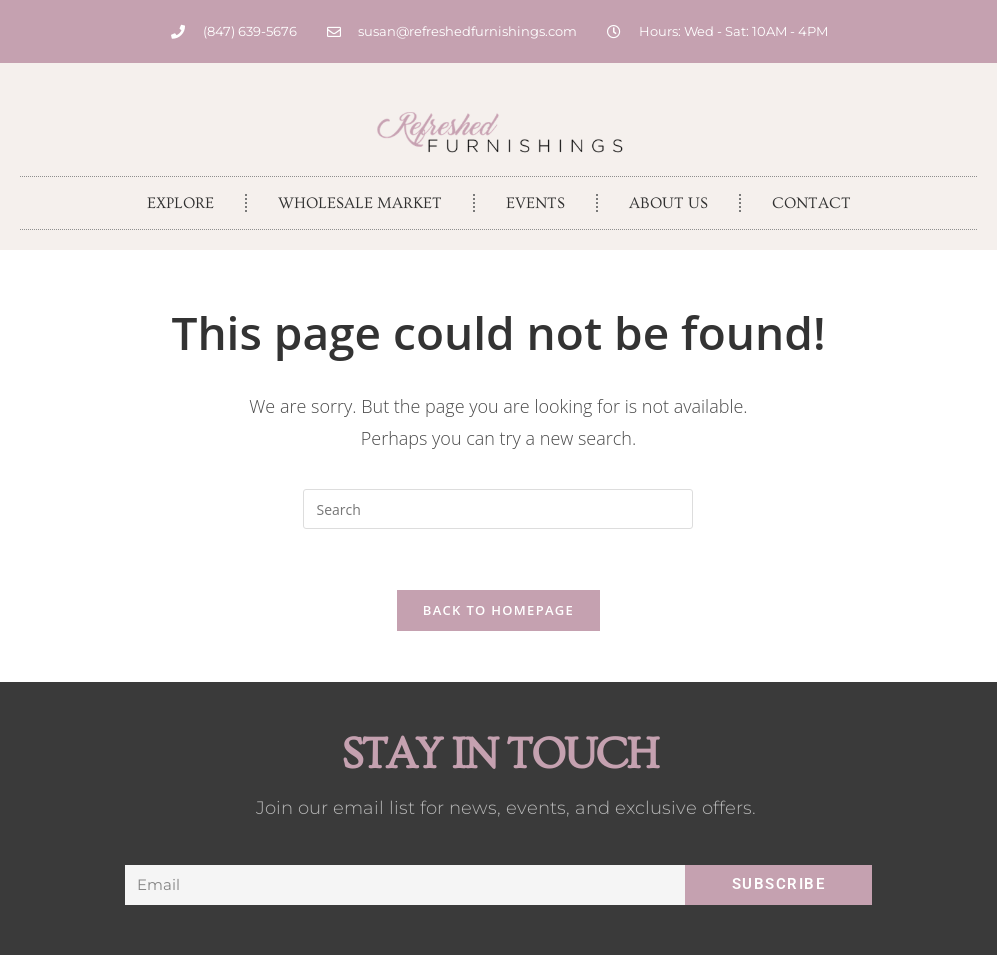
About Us (668, 203)
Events (535, 203)
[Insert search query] (498, 509)
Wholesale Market (360, 203)
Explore (180, 203)
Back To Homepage (498, 610)
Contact (811, 203)
